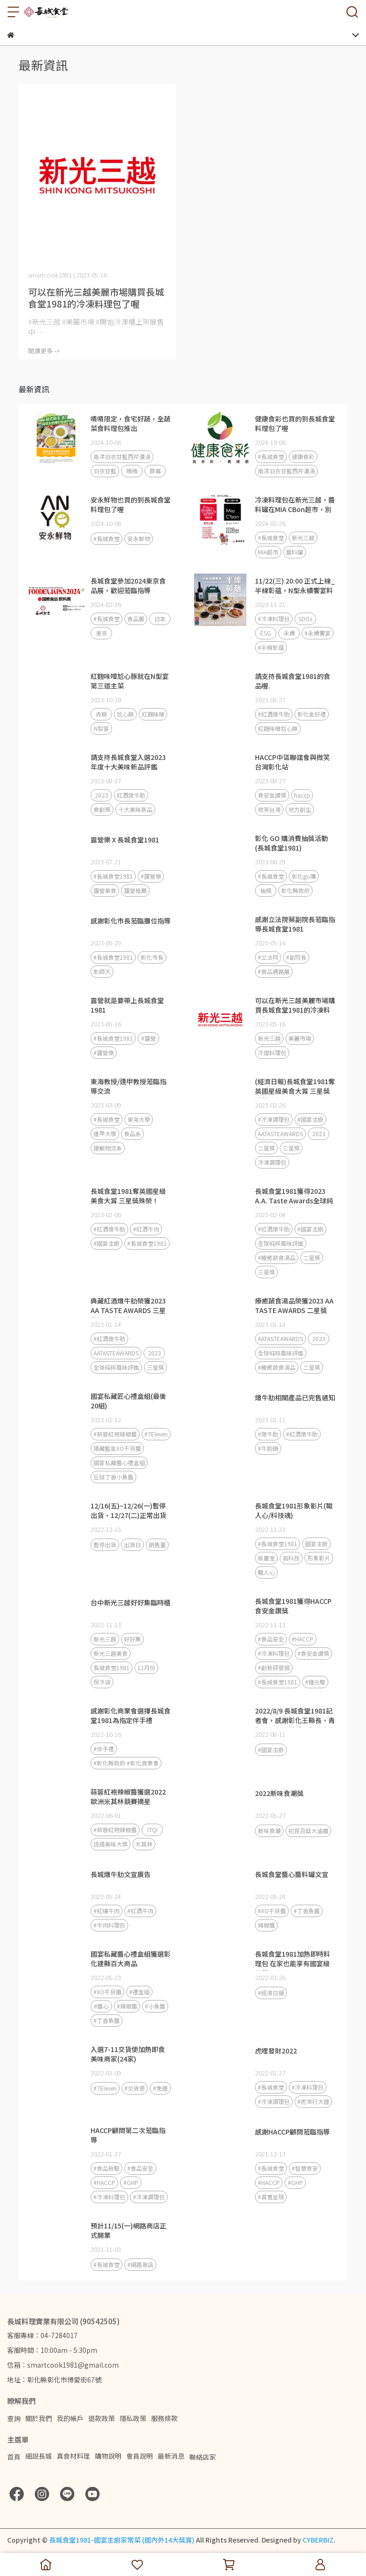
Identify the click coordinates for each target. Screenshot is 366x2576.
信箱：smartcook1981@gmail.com (63, 2365)
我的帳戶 (70, 2418)
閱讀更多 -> (44, 350)
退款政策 (101, 2418)
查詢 (13, 2418)
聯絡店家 (202, 2457)
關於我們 (38, 2418)
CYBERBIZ (318, 2540)
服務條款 (164, 2418)
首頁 (13, 2457)
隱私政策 (133, 2418)
